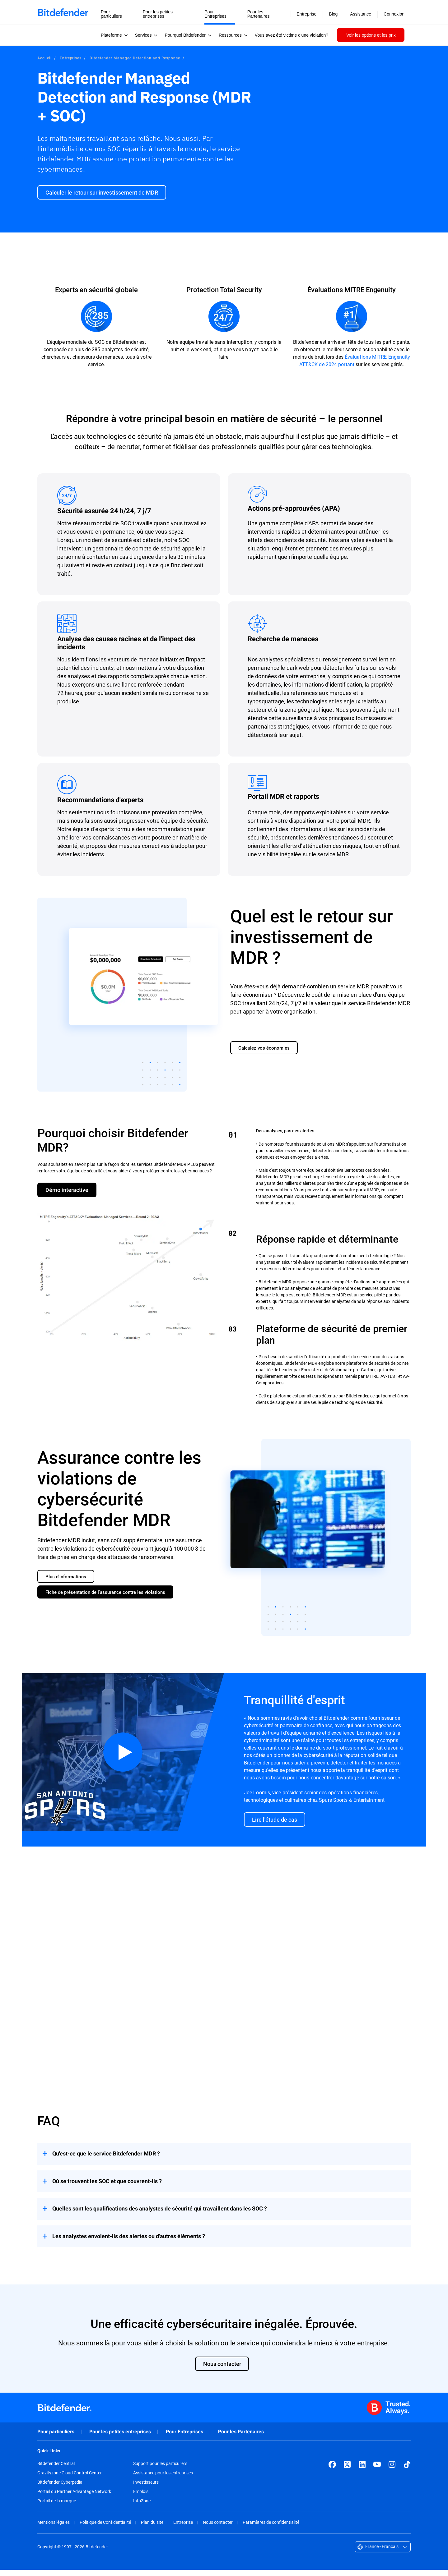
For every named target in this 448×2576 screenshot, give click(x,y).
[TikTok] (407, 2471)
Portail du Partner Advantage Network (74, 2498)
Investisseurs (146, 2488)
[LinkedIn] (362, 2471)
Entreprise (183, 2529)
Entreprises (71, 57)
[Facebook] (332, 2471)
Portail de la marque (56, 2507)
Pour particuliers (55, 2438)
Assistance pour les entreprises (163, 2479)
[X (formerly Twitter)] (347, 2471)
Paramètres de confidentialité (271, 2529)
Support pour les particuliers (160, 2470)
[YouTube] (377, 2471)
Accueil (44, 57)
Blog (333, 14)
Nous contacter (218, 2529)
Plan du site (152, 2529)
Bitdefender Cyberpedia (59, 2488)
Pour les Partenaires (241, 2438)
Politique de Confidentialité (105, 2529)
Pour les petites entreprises (120, 2438)
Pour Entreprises (184, 2438)
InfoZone (142, 2507)
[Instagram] (392, 2471)
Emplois (140, 2498)
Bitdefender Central (56, 2470)
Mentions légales (53, 2529)
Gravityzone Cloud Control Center (69, 2479)
